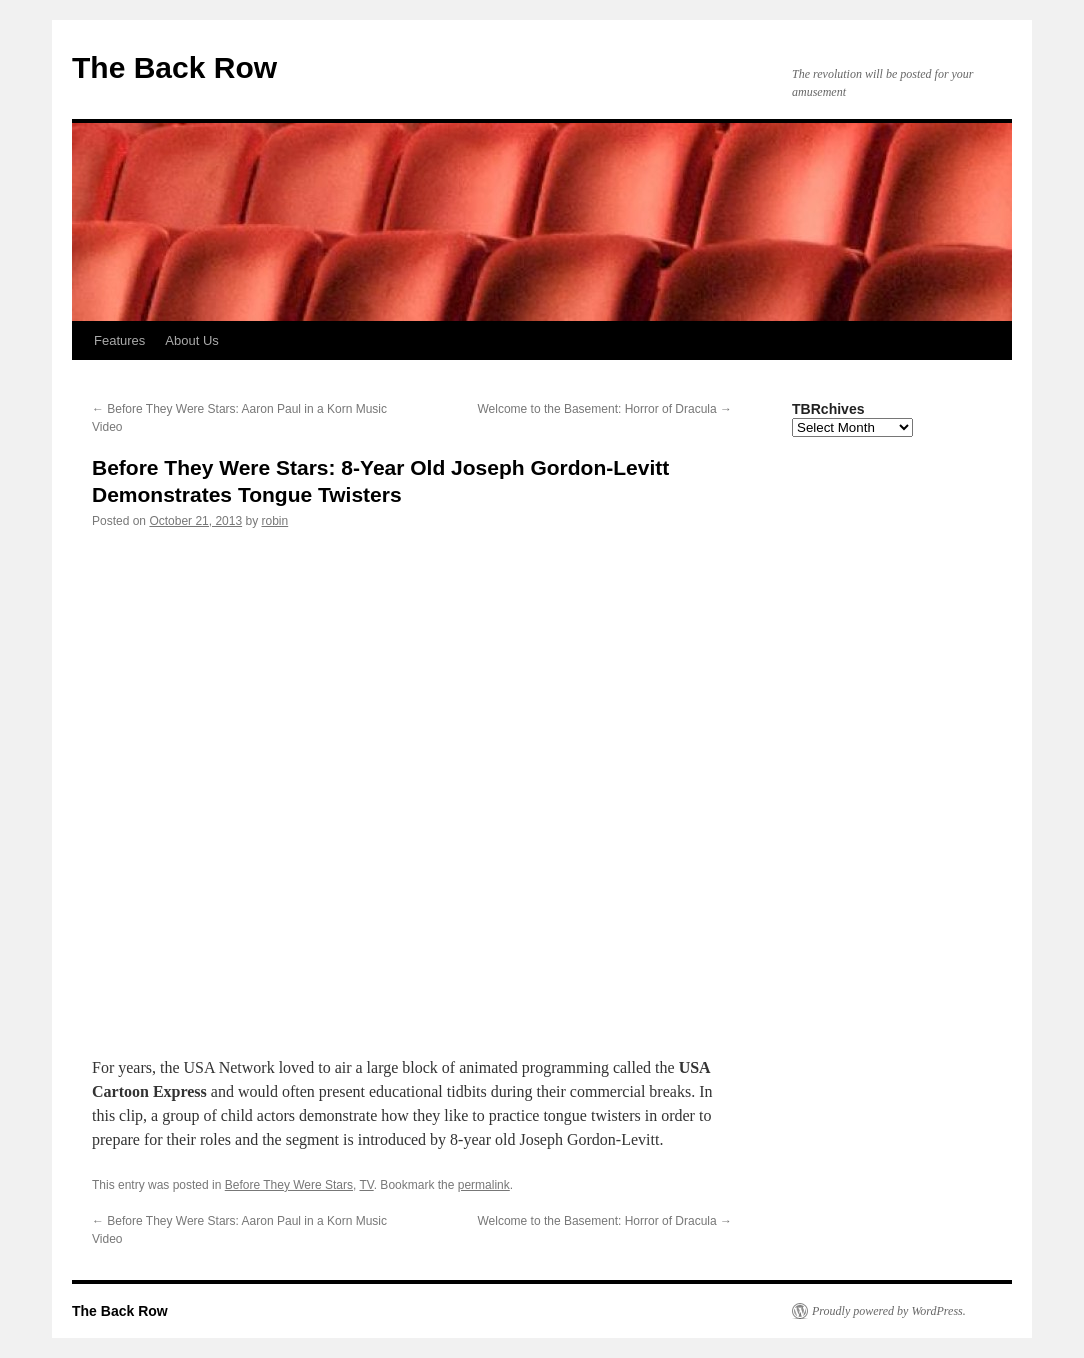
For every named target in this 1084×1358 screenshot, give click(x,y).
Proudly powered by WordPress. (889, 1311)
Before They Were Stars (289, 1185)
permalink (484, 1185)
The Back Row (174, 67)
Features (119, 340)
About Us (191, 340)
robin (275, 521)
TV (366, 1185)
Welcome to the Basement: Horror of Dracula (604, 409)
